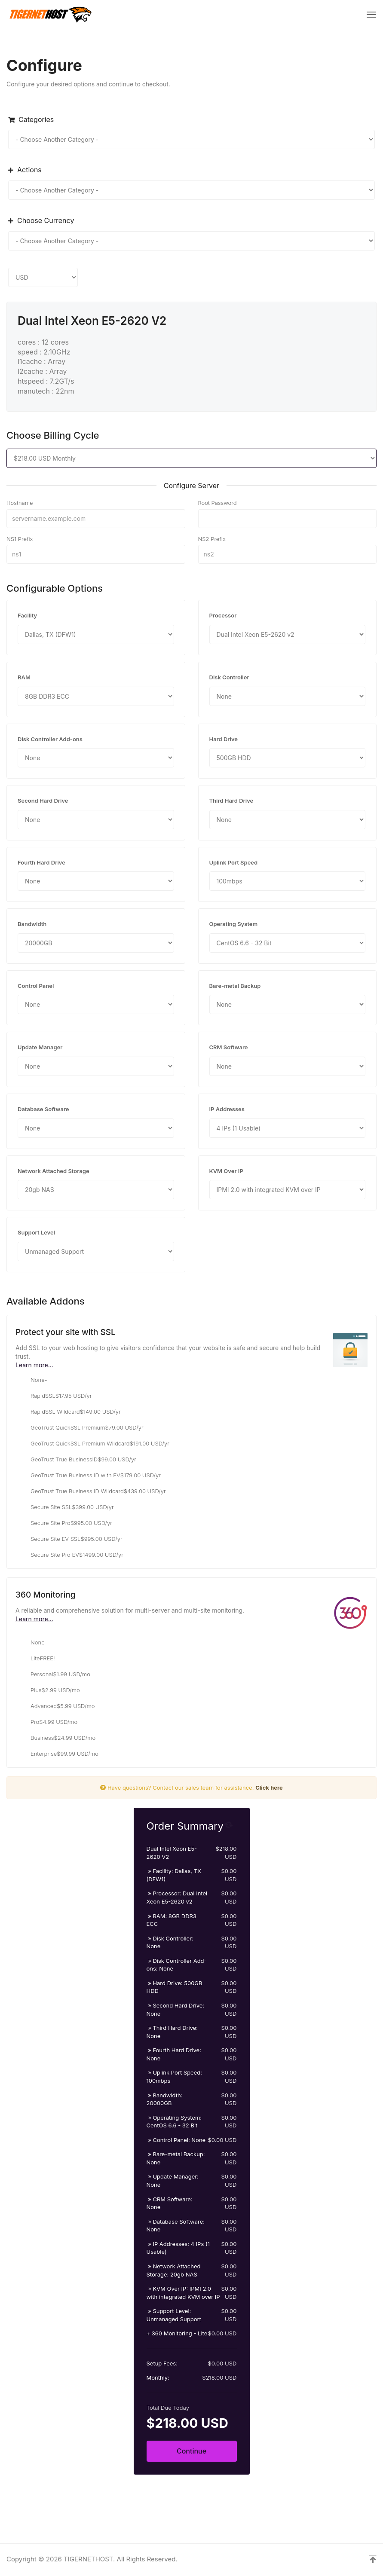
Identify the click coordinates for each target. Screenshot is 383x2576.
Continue (191, 2451)
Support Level (36, 1232)
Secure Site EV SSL (69, 1539)
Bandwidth (32, 923)
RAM (24, 677)
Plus (47, 1690)
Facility (27, 615)
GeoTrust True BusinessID (75, 1459)
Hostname (19, 502)
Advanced (55, 1706)
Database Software (43, 1109)
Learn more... (34, 1365)
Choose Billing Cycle (52, 435)
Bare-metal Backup (235, 985)
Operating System (233, 923)
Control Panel (36, 985)
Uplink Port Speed (233, 862)
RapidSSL (53, 1396)
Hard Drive (223, 739)
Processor (223, 615)
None (31, 1380)
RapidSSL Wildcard (68, 1412)
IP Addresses (227, 1109)
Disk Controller (229, 677)
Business (55, 1738)
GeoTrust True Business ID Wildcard (90, 1491)
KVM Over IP (226, 1170)
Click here (269, 1787)
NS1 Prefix (19, 538)
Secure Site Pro (63, 1523)
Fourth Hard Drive (41, 862)
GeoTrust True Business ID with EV (88, 1475)
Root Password (217, 502)
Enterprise (56, 1754)
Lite (35, 1658)
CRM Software (228, 1047)
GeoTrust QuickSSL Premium (79, 1428)
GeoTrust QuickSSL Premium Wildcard (92, 1443)
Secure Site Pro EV (69, 1555)
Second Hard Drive (43, 800)
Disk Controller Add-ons (50, 739)
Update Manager (40, 1047)
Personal (52, 1674)
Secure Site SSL (64, 1507)
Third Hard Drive (231, 800)
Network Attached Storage (53, 1170)
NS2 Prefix (212, 538)
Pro (46, 1722)
